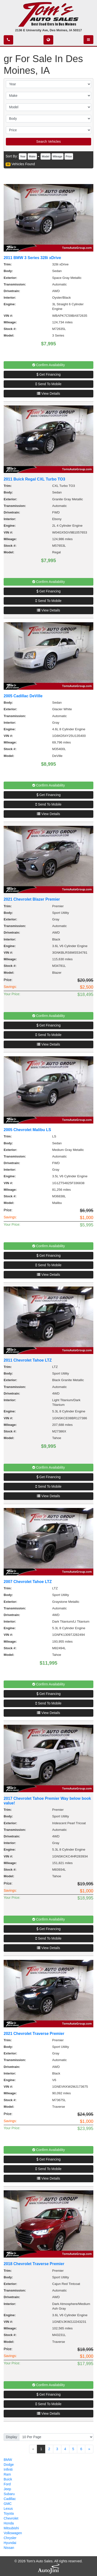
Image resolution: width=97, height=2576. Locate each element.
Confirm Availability (48, 365)
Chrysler (10, 2538)
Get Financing (48, 374)
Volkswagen (13, 2533)
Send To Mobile (48, 384)
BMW (8, 2460)
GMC (8, 2504)
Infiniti (8, 2469)
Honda (9, 2523)
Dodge (9, 2465)
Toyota (9, 2513)
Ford (7, 2484)
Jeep (7, 2489)
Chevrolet (11, 2518)
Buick (8, 2479)
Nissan (9, 2548)
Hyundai (10, 2543)
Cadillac (10, 2499)
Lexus (8, 2509)
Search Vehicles (48, 141)
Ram (7, 2474)
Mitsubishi (11, 2528)
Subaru (9, 2494)
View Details (48, 393)
